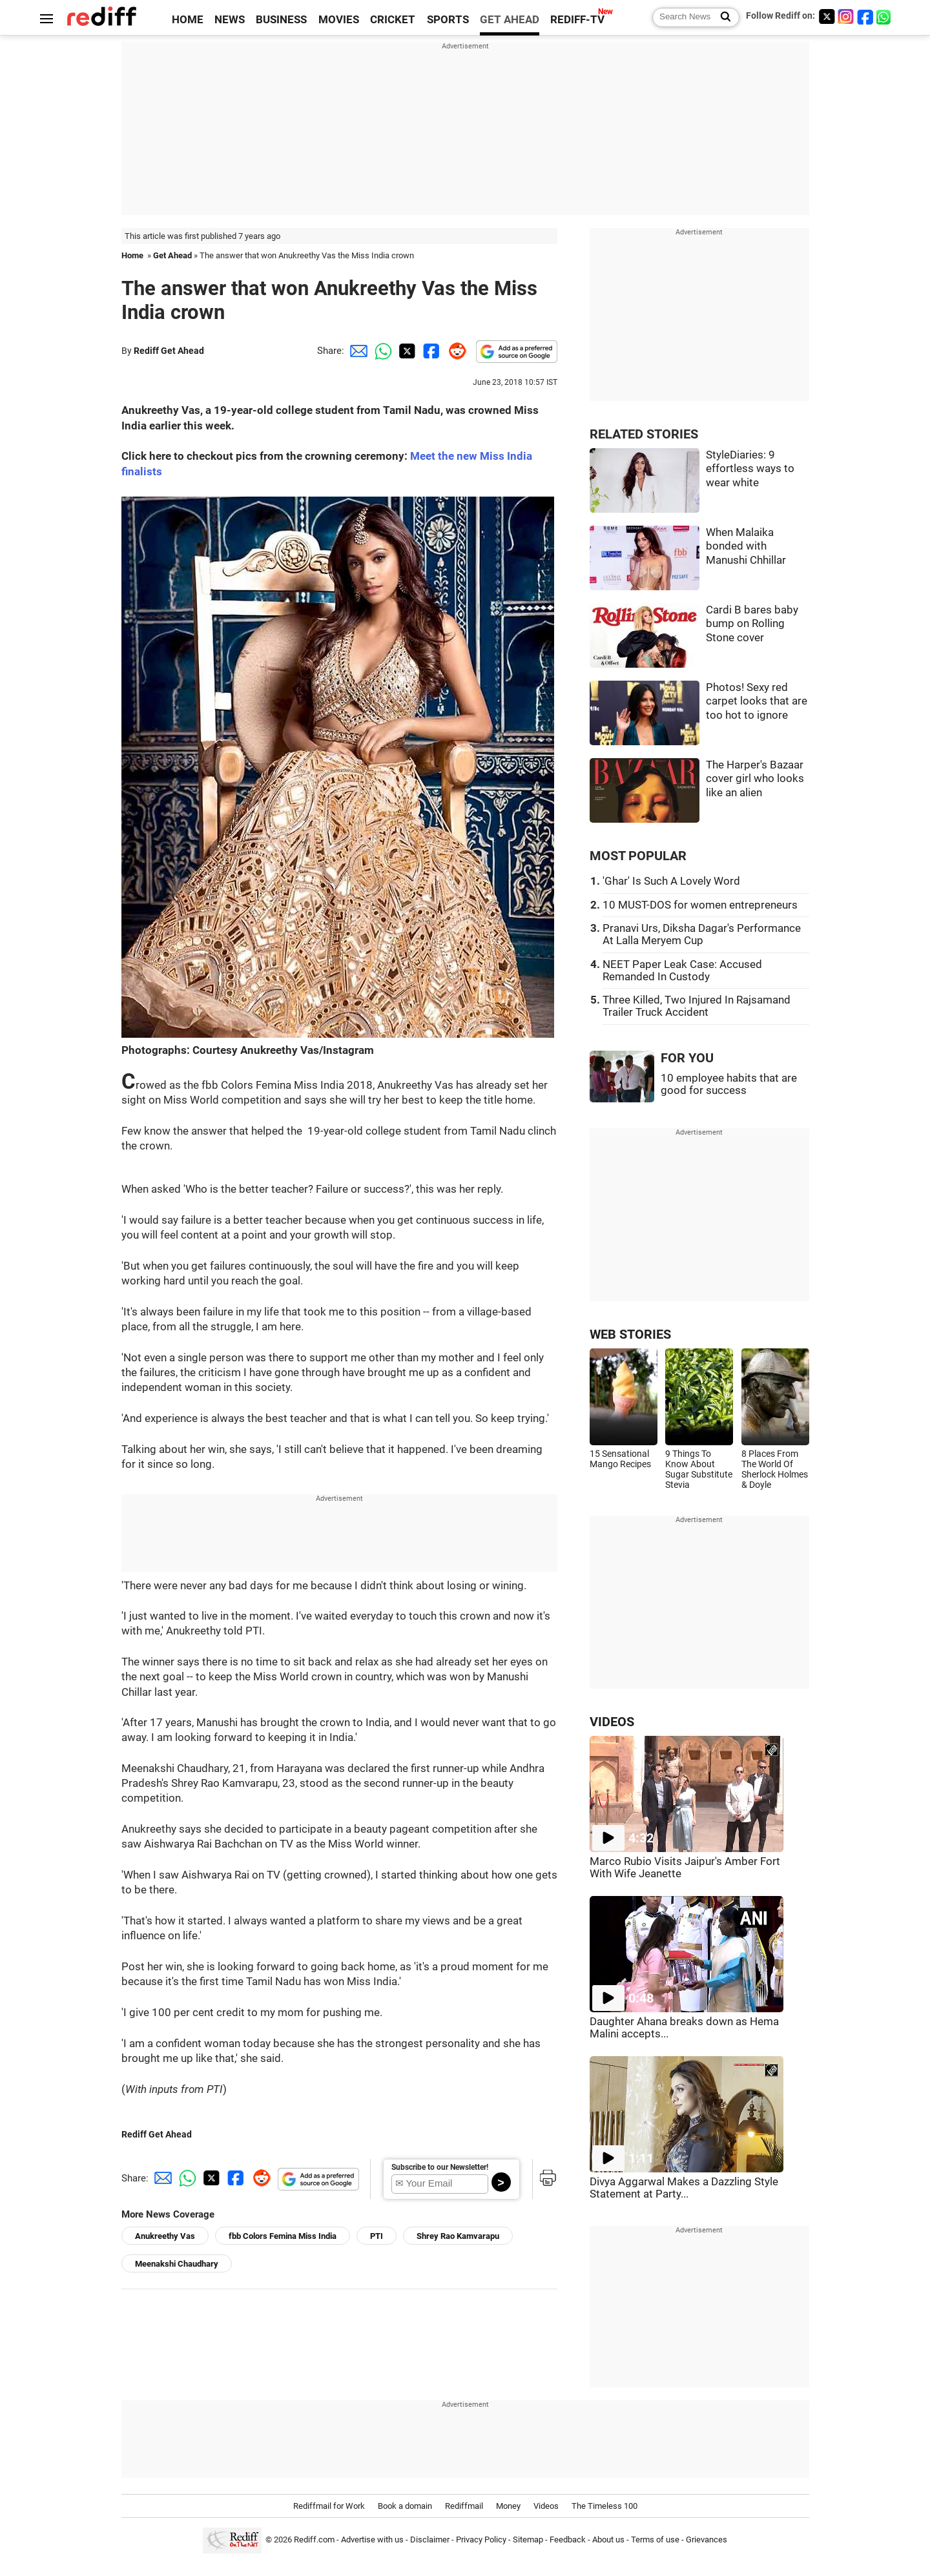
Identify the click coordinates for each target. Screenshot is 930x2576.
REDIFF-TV (577, 20)
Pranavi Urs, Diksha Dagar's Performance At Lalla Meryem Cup (702, 934)
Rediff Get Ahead (169, 350)
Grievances (706, 2539)
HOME (187, 20)
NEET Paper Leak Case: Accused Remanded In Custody (682, 970)
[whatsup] (884, 16)
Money (508, 2506)
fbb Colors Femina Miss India (282, 2236)
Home (132, 255)
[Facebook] (865, 16)
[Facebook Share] (430, 350)
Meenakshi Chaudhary (176, 2264)
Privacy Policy (481, 2539)
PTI (376, 2236)
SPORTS (448, 20)
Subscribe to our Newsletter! (439, 2167)
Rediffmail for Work (329, 2506)
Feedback (568, 2539)
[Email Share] (356, 350)
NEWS (229, 20)
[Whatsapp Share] (381, 350)
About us (608, 2539)
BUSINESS (281, 20)
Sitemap (528, 2539)
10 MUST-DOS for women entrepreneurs (700, 905)
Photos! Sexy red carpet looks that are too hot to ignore (756, 701)
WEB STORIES (630, 1334)
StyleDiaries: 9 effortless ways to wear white (750, 469)
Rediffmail (464, 2506)
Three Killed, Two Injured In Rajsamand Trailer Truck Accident (696, 1006)
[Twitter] (826, 16)
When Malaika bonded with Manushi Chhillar (746, 546)
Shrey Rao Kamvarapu (458, 2236)
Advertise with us (372, 2539)
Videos (546, 2506)
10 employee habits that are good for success (729, 1084)
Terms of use (655, 2539)
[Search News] (721, 17)
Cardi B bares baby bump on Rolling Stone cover (752, 624)
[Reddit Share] (454, 350)
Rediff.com (314, 2539)
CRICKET (392, 20)
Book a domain (405, 2506)
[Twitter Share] (405, 350)
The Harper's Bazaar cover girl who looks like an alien (755, 779)
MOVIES (338, 20)
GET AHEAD (509, 20)
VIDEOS (612, 1722)
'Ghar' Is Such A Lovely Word (671, 881)
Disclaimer (430, 2539)
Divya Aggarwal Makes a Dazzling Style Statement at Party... (684, 2188)
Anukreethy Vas (165, 2236)
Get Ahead (172, 255)
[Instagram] (846, 16)
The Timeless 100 (604, 2506)
